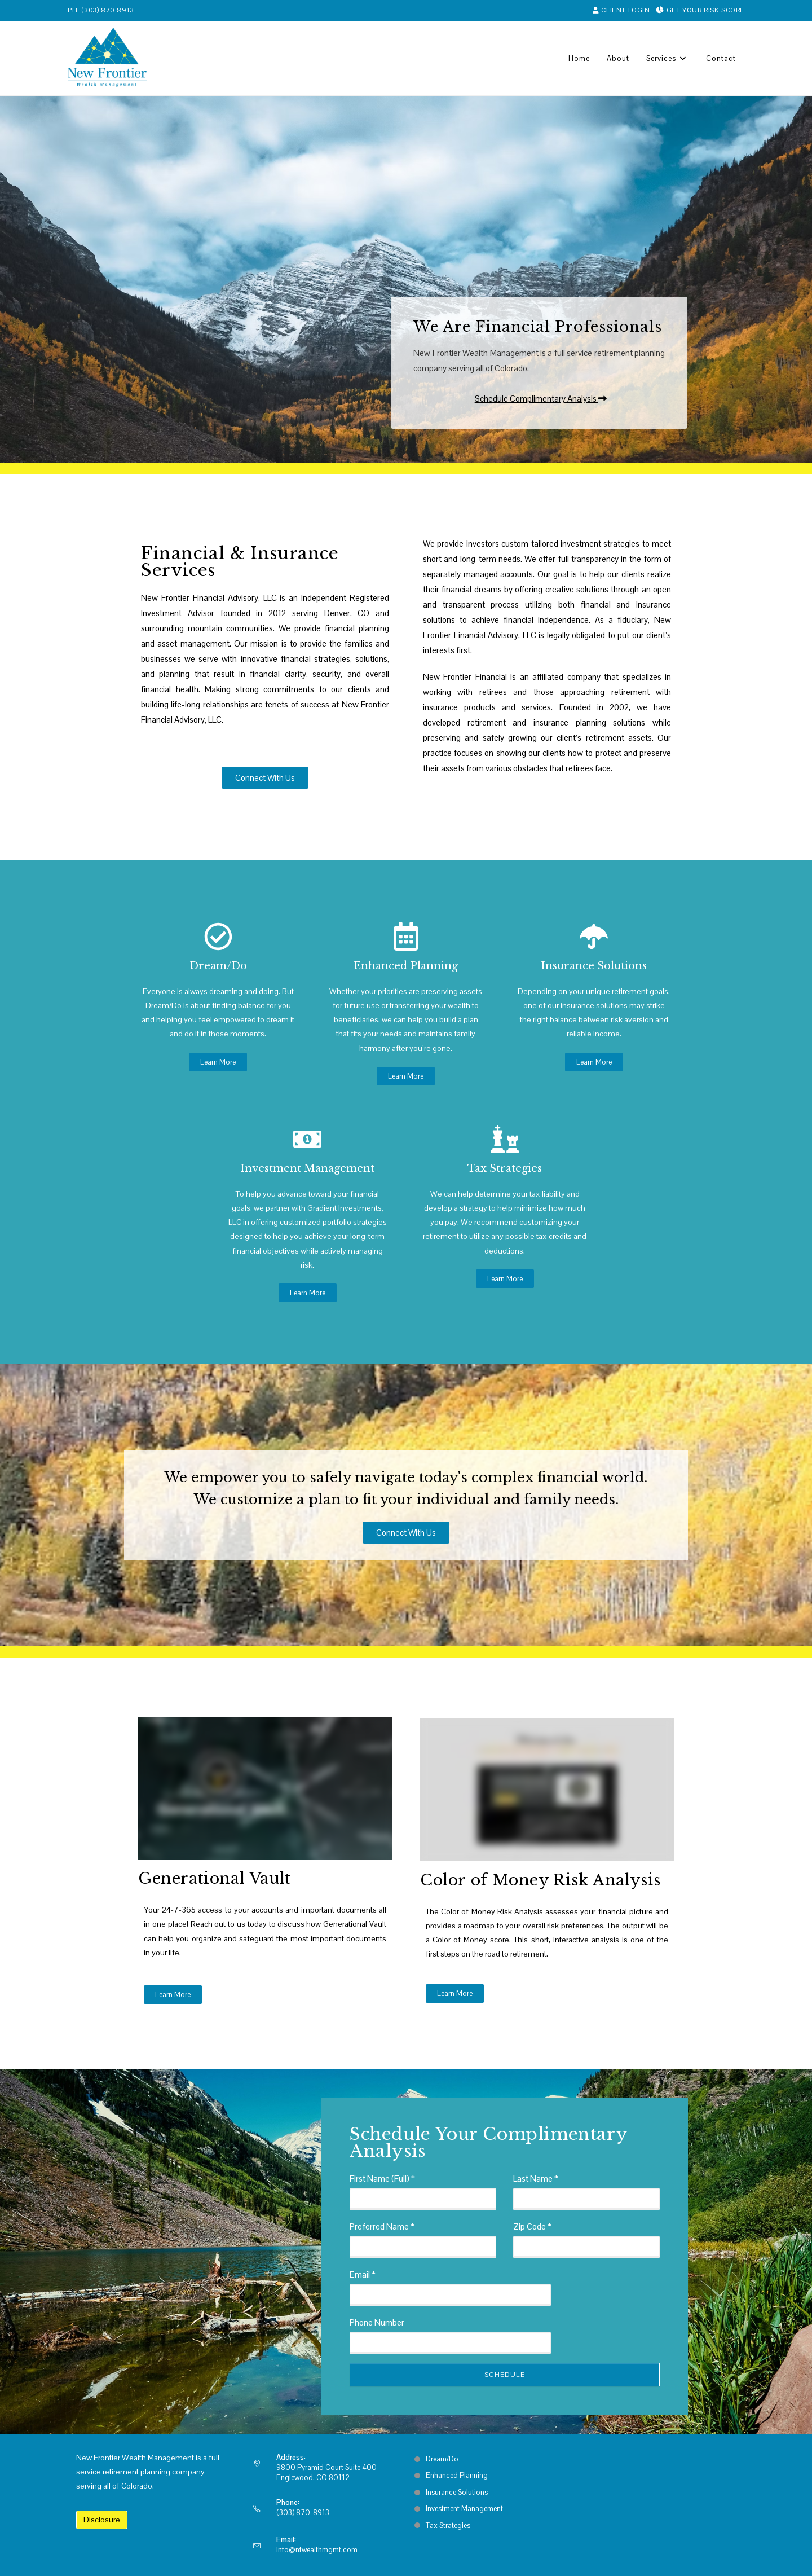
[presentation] (614, 2307)
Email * (363, 2274)
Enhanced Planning (406, 966)
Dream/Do (218, 966)
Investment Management (307, 1168)
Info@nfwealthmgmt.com (317, 2550)
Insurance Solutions (594, 966)
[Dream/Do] (218, 936)
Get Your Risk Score (700, 10)
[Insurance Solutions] (594, 936)
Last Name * (535, 2178)
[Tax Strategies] (505, 1139)
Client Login (622, 10)
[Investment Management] (307, 1139)
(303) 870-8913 (107, 10)
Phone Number (377, 2322)
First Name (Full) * (382, 2178)
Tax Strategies (504, 1168)
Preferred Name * (382, 2226)
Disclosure (101, 2520)
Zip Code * (532, 2226)
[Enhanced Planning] (406, 936)
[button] (539, 398)
